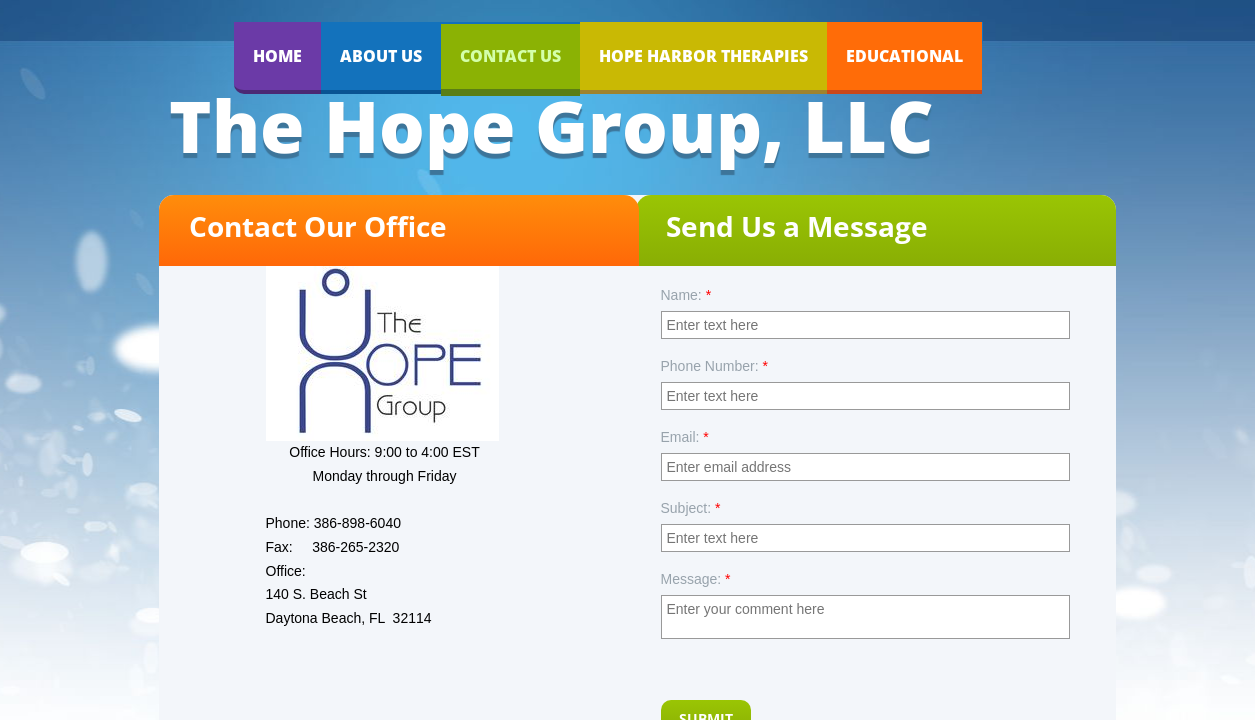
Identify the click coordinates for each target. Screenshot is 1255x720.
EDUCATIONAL (904, 56)
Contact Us (510, 56)
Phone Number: (714, 366)
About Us (381, 56)
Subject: (691, 508)
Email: (685, 437)
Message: (696, 579)
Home (277, 56)
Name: (686, 295)
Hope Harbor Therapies (703, 56)
